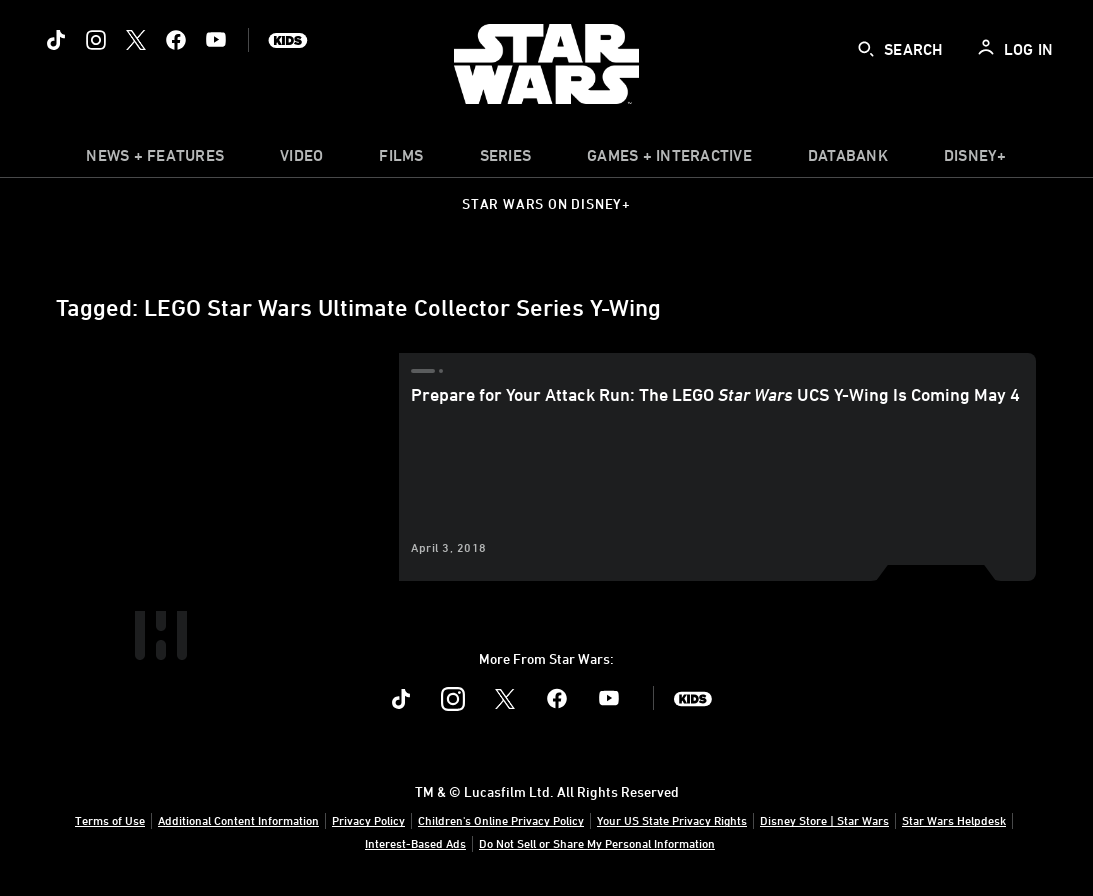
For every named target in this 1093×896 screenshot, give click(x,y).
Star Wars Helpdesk (954, 820)
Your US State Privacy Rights (672, 820)
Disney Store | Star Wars (824, 820)
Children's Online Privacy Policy (501, 820)
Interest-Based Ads (415, 843)
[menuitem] (301, 160)
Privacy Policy (368, 820)
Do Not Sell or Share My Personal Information (597, 843)
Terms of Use (110, 820)
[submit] (866, 49)
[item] (155, 160)
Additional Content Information (238, 820)
